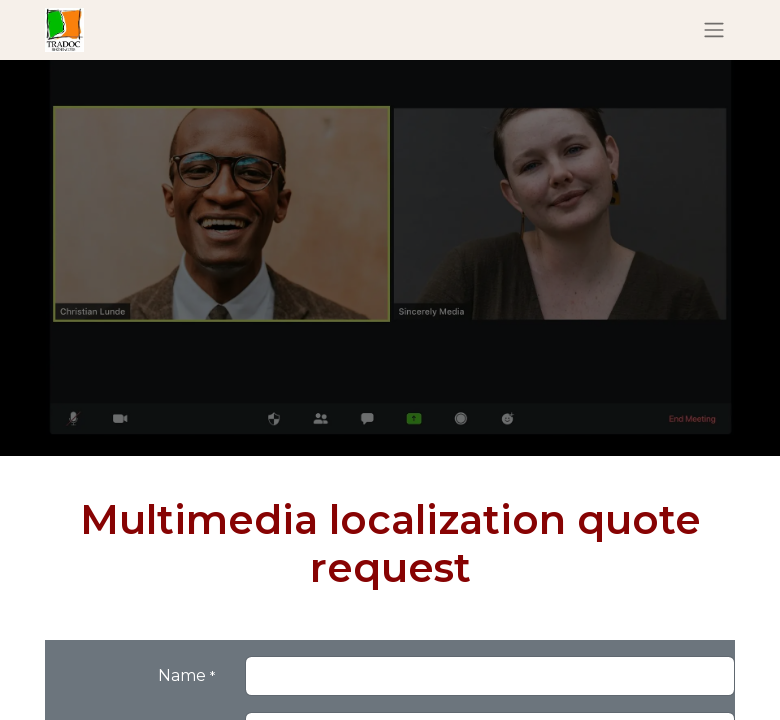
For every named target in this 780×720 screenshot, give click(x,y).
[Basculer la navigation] (714, 30)
